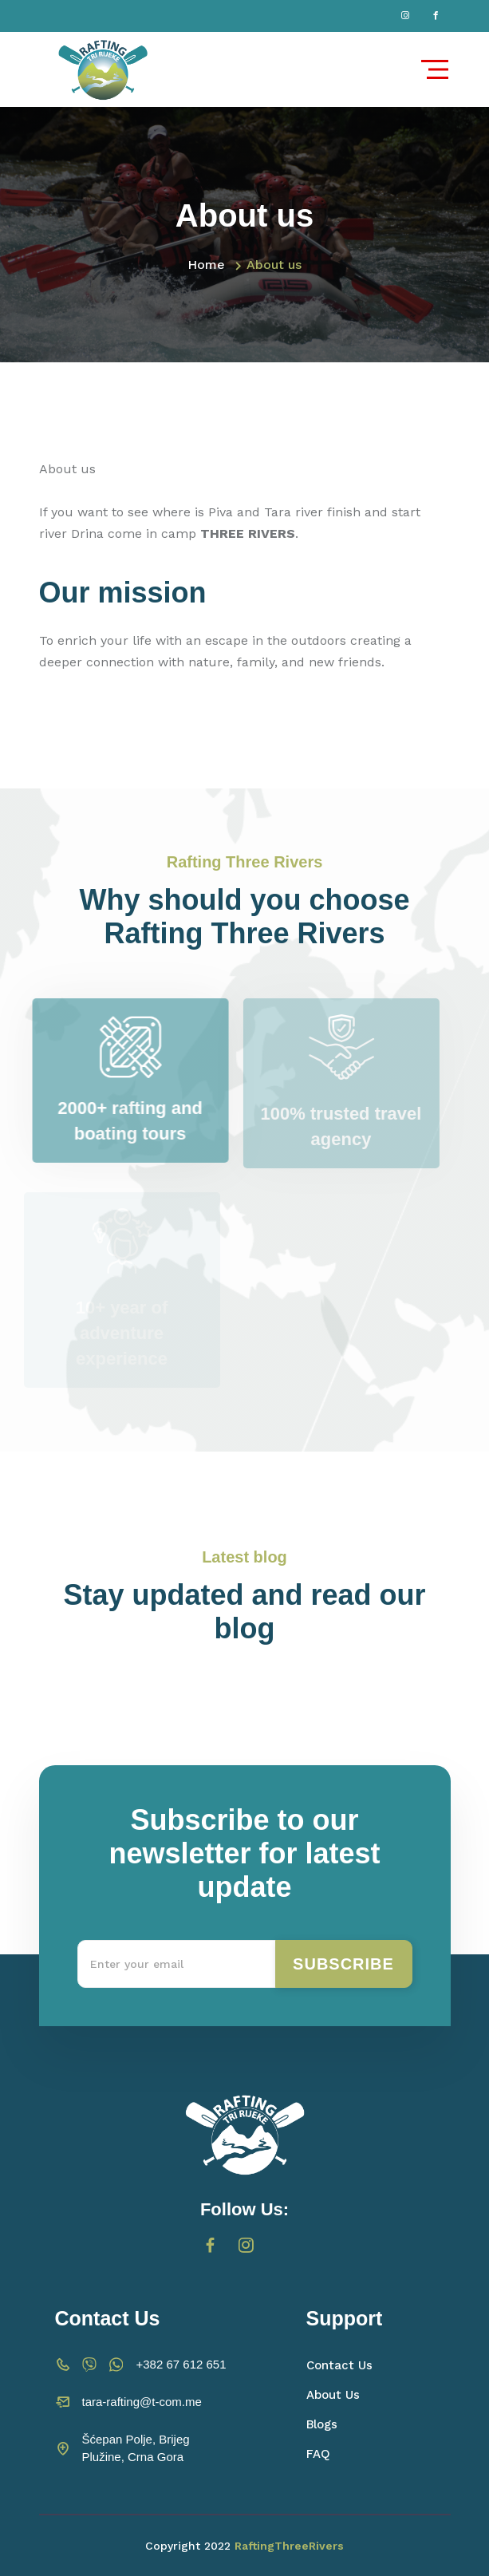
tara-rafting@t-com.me (142, 2401)
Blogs (321, 2424)
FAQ (318, 2454)
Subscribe (343, 1964)
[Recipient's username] (176, 1964)
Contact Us (339, 2365)
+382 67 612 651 (181, 2364)
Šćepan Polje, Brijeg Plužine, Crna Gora (136, 2447)
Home (206, 264)
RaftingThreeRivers (289, 2545)
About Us (333, 2395)
